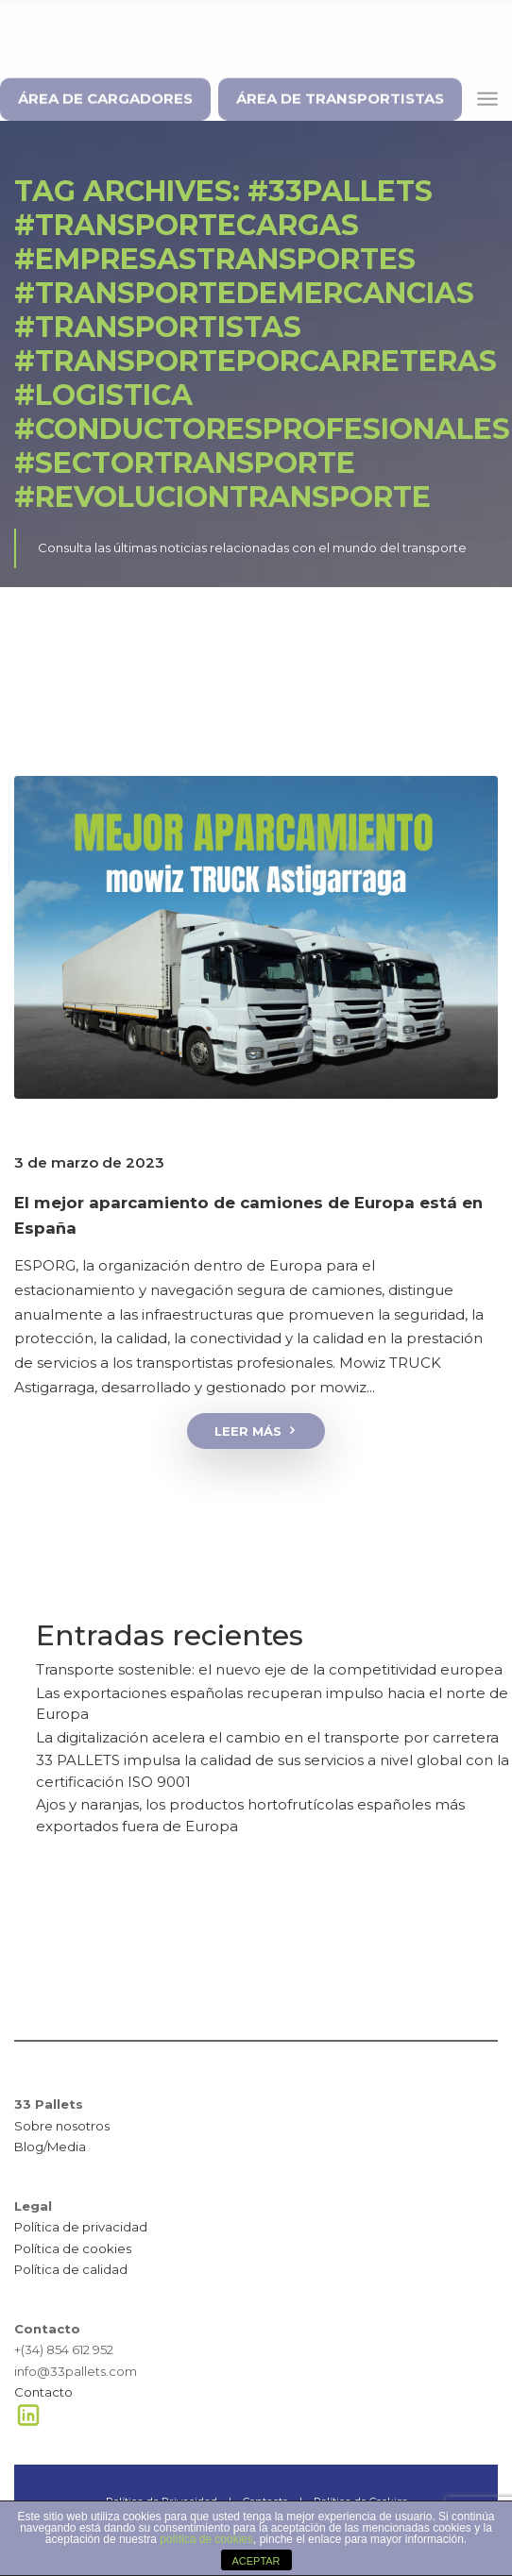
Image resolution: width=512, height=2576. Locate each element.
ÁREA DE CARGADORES (105, 94)
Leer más (256, 1431)
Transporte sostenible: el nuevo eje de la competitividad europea (269, 1669)
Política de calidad (71, 2269)
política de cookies (206, 2539)
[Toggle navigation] (487, 95)
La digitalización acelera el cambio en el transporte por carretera (267, 1737)
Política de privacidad (80, 2226)
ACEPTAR (255, 2561)
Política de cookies (72, 2248)
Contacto (43, 2391)
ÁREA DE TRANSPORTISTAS (340, 94)
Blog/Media (50, 2146)
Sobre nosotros (62, 2125)
